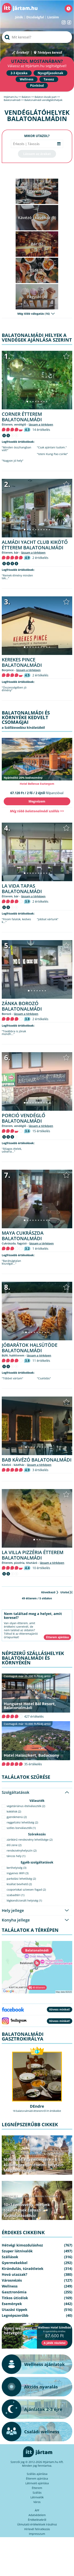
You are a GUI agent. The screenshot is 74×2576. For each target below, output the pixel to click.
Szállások (10, 2257)
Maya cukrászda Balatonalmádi (23, 1236)
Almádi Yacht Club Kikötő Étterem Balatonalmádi (35, 545)
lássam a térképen (41, 424)
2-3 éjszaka (19, 73)
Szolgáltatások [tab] (15, 1792)
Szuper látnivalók (17, 2251)
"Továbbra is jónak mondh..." (14, 1032)
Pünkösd (37, 85)
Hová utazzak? (14, 2274)
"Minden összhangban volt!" (16, 449)
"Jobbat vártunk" (47, 919)
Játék (19, 17)
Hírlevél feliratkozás (37, 2529)
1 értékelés (40, 1248)
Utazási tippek (14, 2309)
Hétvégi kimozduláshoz (45, 2151)
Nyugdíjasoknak (50, 73)
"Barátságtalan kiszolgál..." (11, 1262)
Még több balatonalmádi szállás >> (37, 811)
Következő (48, 1592)
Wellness (26, 79)
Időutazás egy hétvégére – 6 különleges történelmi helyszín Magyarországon (33, 2165)
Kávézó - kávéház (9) (37, 217)
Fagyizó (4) (37, 296)
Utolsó (64, 1592)
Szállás (37, 2492)
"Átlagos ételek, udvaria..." (12, 1150)
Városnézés (12, 2280)
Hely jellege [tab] (13, 1910)
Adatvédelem (37, 2515)
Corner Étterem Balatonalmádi (22, 417)
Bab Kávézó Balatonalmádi (36, 1459)
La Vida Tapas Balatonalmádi (22, 888)
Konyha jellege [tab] (16, 1920)
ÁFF (37, 2510)
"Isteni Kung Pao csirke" (52, 454)
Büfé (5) (37, 270)
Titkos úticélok (15, 2298)
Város (37, 2502)
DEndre (37, 2106)
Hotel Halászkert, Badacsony (31, 1755)
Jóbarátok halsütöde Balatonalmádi (29, 1348)
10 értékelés (41, 1568)
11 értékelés (41, 1360)
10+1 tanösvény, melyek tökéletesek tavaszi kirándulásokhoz (27, 2210)
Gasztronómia (14, 2292)
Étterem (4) (37, 191)
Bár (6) (37, 244)
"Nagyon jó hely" (12, 460)
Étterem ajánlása (37, 2478)
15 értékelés (41, 1131)
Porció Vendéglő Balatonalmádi (23, 1118)
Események (12, 2303)
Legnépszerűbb (56, 2153)
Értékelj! (22, 52)
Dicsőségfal (35, 17)
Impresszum (37, 2534)
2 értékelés (40, 558)
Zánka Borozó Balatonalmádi (22, 1006)
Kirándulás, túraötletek (31, 2153)
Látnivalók (37, 2497)
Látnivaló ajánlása (37, 2483)
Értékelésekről (37, 2520)
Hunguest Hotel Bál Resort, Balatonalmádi (30, 1705)
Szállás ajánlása (37, 2474)
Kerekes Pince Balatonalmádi (22, 662)
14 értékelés (41, 430)
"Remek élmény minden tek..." (17, 577)
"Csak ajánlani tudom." (52, 447)
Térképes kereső (49, 52)
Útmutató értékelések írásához (37, 2524)
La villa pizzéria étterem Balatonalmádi (32, 1555)
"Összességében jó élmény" (14, 689)
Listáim (53, 17)
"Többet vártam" (12, 1378)
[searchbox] (37, 37)
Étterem (37, 2488)
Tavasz (49, 79)
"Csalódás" (44, 1378)
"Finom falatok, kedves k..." (16, 920)
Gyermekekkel (15, 2262)
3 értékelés (40, 1470)
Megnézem (37, 801)
